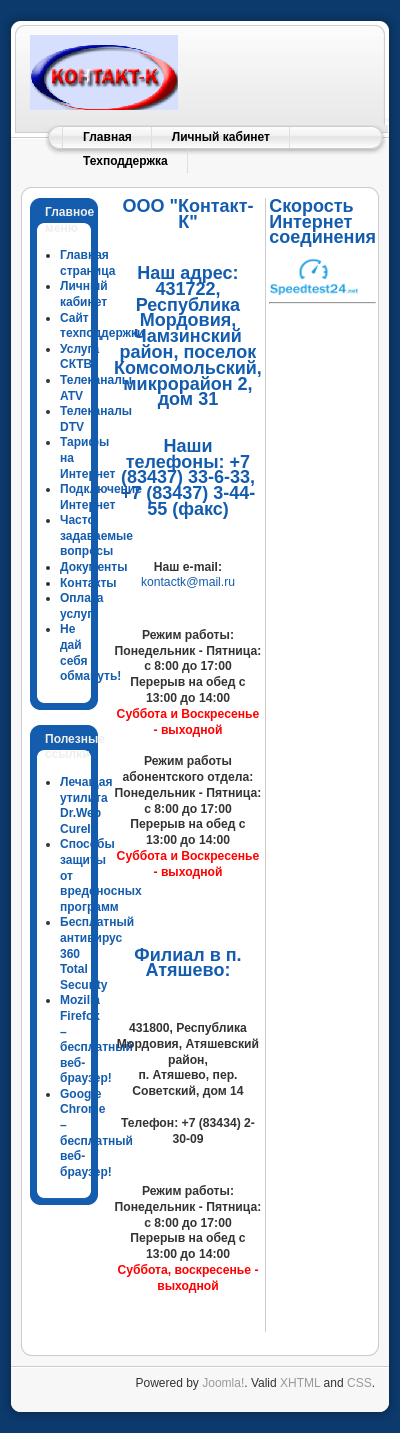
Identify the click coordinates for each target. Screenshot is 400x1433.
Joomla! (223, 1383)
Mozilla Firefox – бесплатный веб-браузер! (96, 1039)
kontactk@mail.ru (188, 582)
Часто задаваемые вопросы (96, 535)
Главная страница (87, 263)
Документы (93, 567)
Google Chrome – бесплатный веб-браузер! (96, 1133)
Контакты (88, 583)
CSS (359, 1383)
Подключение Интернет (101, 497)
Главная (107, 137)
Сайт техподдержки (102, 326)
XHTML (300, 1383)
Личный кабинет (221, 137)
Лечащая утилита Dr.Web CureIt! (86, 805)
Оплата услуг (81, 606)
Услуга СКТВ (79, 357)
